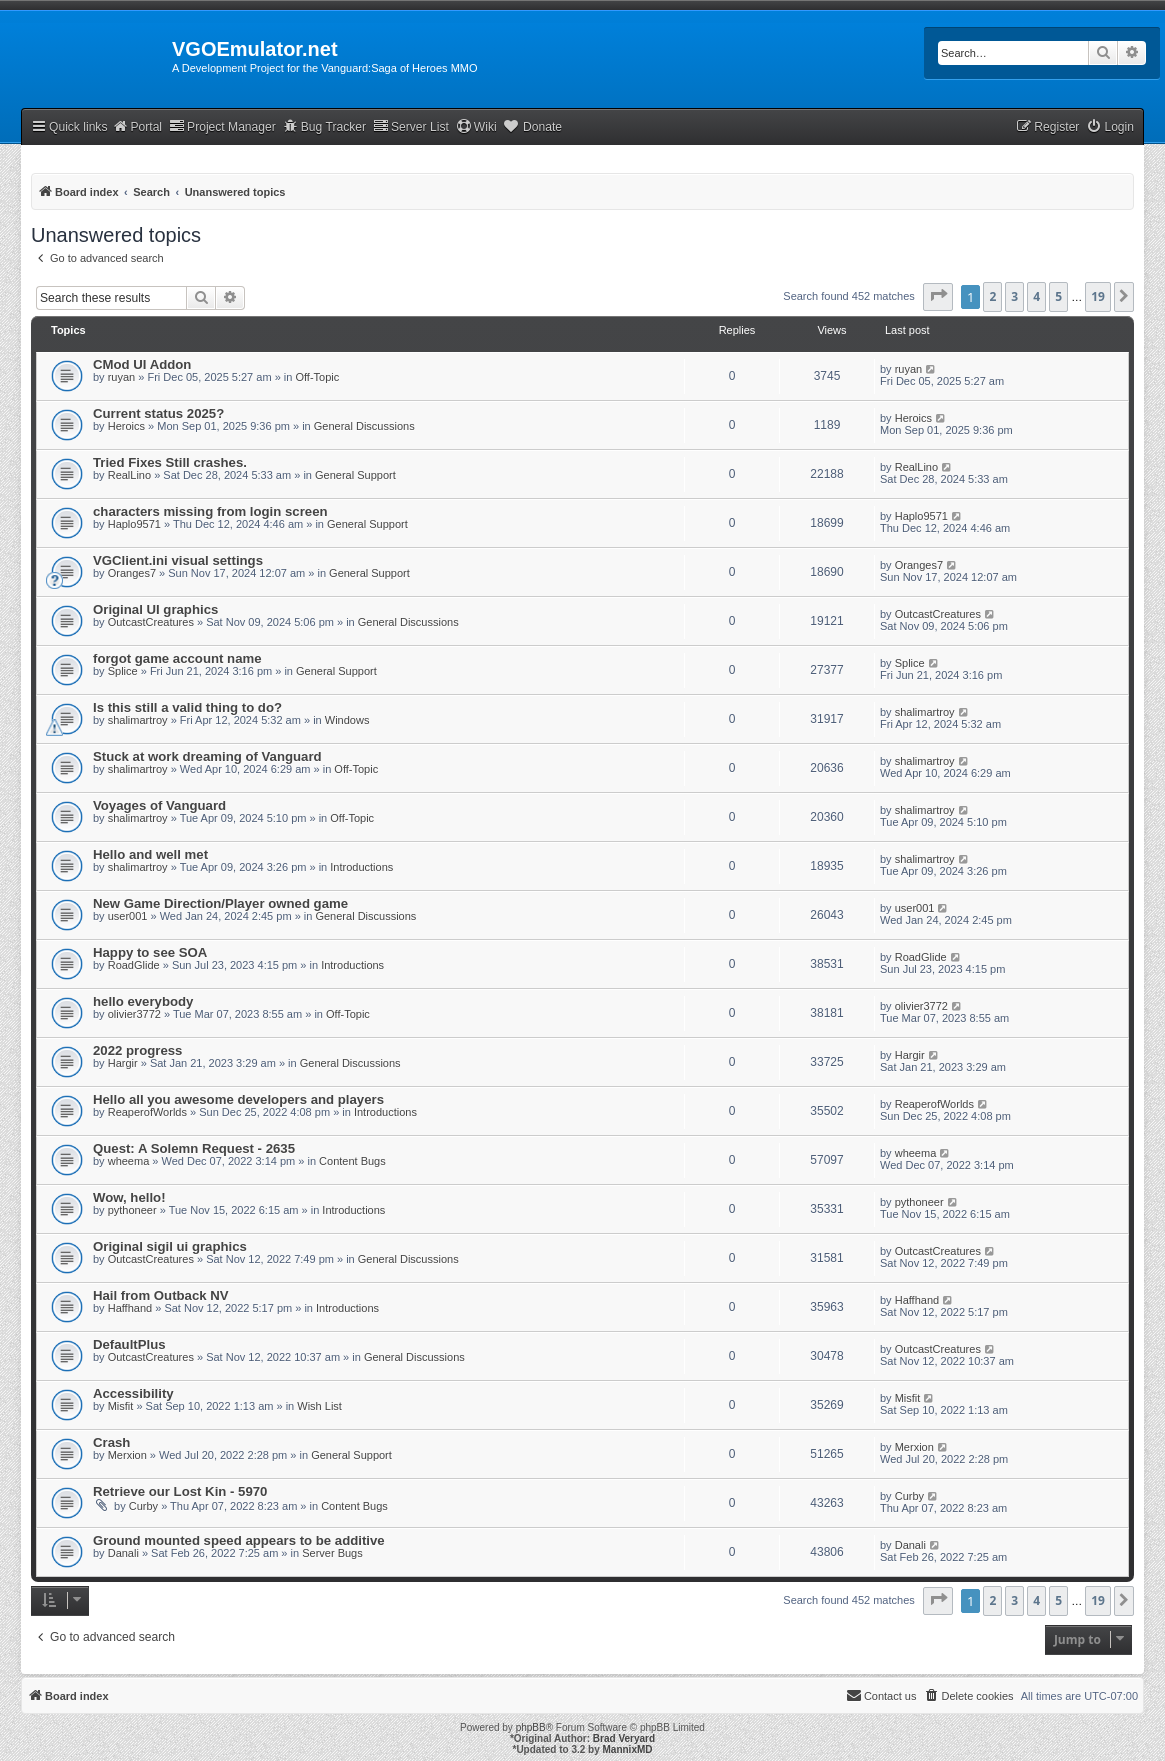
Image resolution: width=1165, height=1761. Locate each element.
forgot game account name (177, 658)
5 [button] (1058, 296)
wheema (129, 1161)
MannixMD (628, 1749)
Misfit (121, 1406)
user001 (128, 916)
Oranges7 (132, 573)
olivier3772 (134, 1014)
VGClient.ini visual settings (178, 560)
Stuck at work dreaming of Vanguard (207, 756)
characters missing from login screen (210, 511)
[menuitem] (1110, 127)
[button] (938, 297)
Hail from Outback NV (161, 1295)
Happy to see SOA (150, 952)
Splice (123, 671)
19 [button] (1098, 296)
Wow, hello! (129, 1197)
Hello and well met (150, 854)
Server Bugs (332, 1553)
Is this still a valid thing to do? (187, 707)
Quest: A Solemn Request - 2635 (194, 1148)
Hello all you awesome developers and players (238, 1099)
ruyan (122, 377)
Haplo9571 (134, 524)
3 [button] (1014, 296)
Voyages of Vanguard (159, 805)
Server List (411, 126)
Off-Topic (317, 377)
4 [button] (1036, 296)
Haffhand (130, 1308)
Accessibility (133, 1393)
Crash (111, 1442)
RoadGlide (134, 965)
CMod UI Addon (142, 364)
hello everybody (143, 1001)
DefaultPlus (129, 1344)
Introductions (361, 867)
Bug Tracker (324, 126)
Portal (137, 126)
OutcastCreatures (151, 622)
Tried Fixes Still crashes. (170, 462)
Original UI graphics (155, 609)
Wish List (319, 1406)
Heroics (126, 426)
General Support (355, 475)
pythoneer (132, 1210)
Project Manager (222, 126)
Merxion (127, 1455)
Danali (123, 1553)
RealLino (129, 475)
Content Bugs (352, 1161)
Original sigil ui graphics (170, 1246)
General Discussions (364, 426)
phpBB (531, 1727)
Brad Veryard (624, 1738)
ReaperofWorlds (147, 1112)
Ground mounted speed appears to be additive (239, 1540)
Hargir (123, 1063)
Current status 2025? (158, 413)
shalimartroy (138, 720)
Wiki (476, 126)
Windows (347, 720)
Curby (143, 1506)
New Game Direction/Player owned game (220, 903)
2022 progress (137, 1050)
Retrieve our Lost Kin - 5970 (180, 1491)
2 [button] (992, 296)
